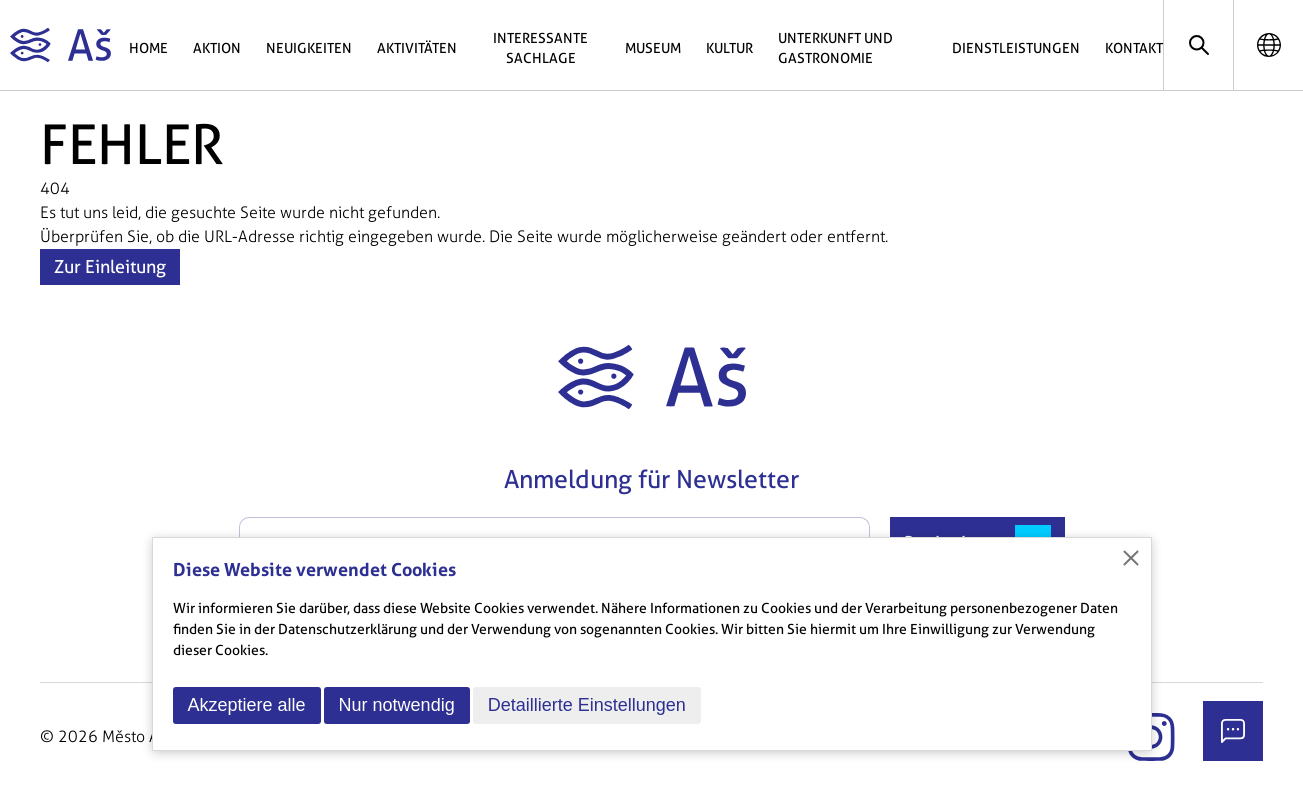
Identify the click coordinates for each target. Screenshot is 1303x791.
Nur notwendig (397, 705)
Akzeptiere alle (247, 705)
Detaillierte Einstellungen (587, 705)
